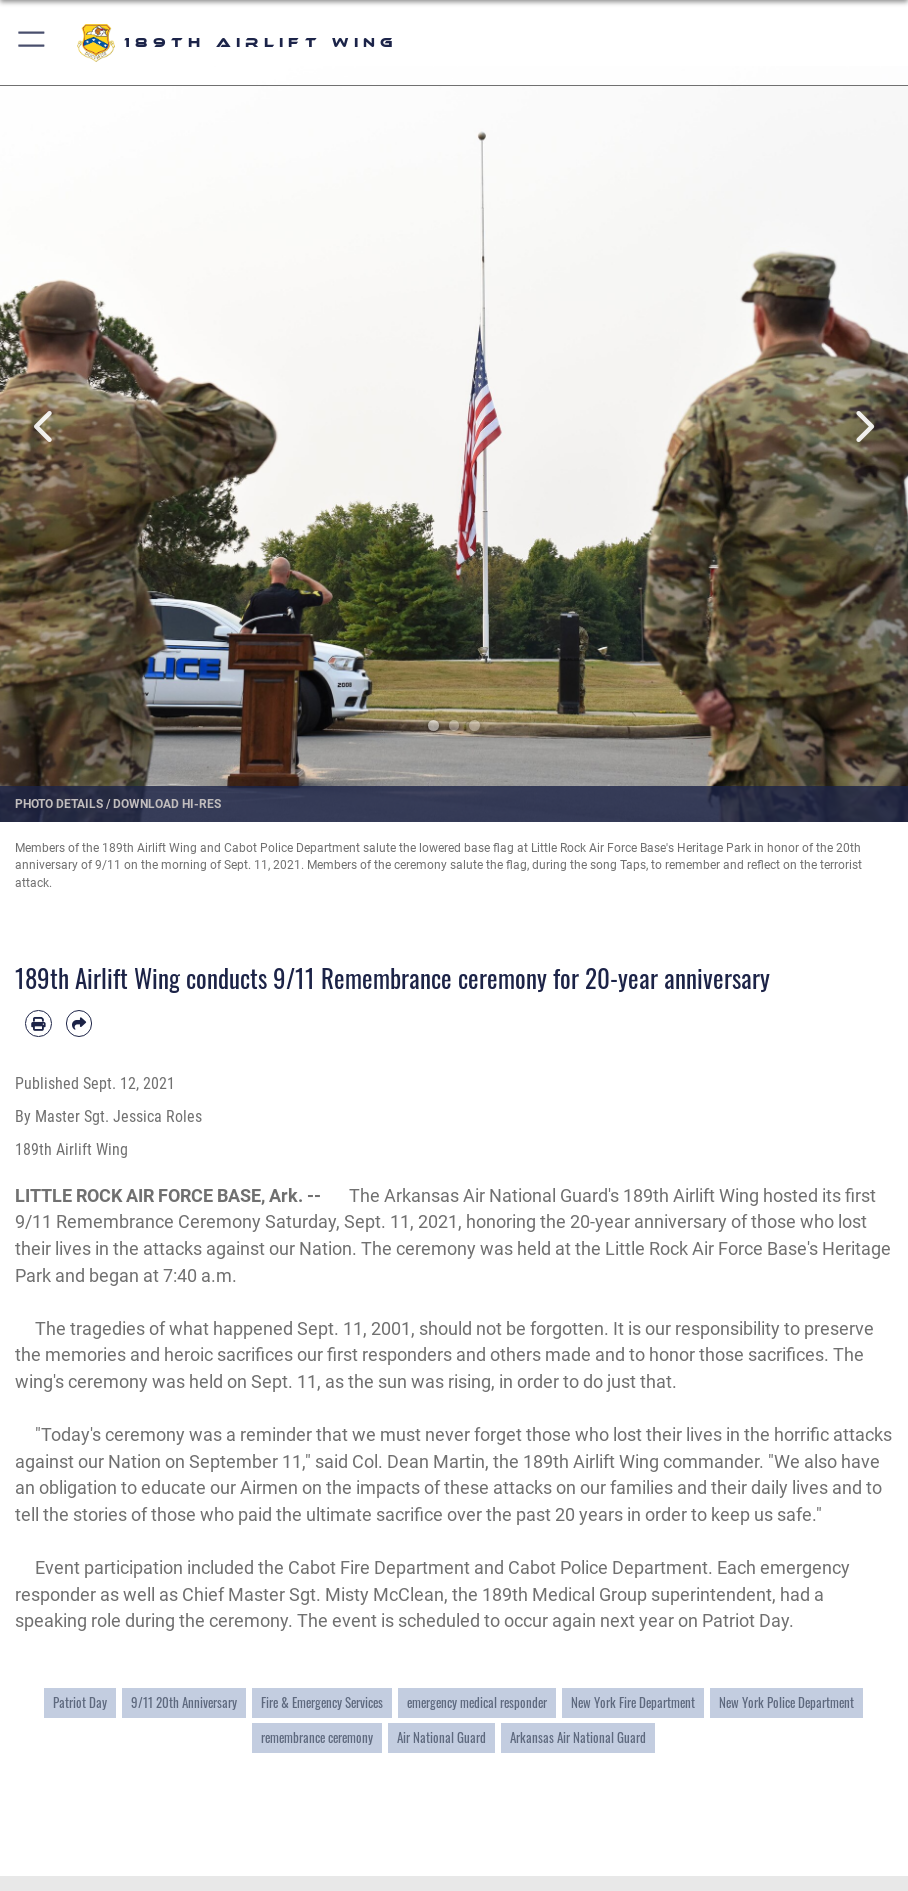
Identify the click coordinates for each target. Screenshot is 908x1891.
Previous (45, 426)
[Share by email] (79, 1023)
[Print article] (38, 1023)
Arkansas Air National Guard (578, 1737)
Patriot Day (80, 1702)
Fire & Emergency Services (322, 1702)
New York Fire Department (633, 1702)
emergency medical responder (477, 1702)
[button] (32, 42)
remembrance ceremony (317, 1737)
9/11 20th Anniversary (184, 1702)
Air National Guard (441, 1737)
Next (862, 426)
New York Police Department (786, 1702)
